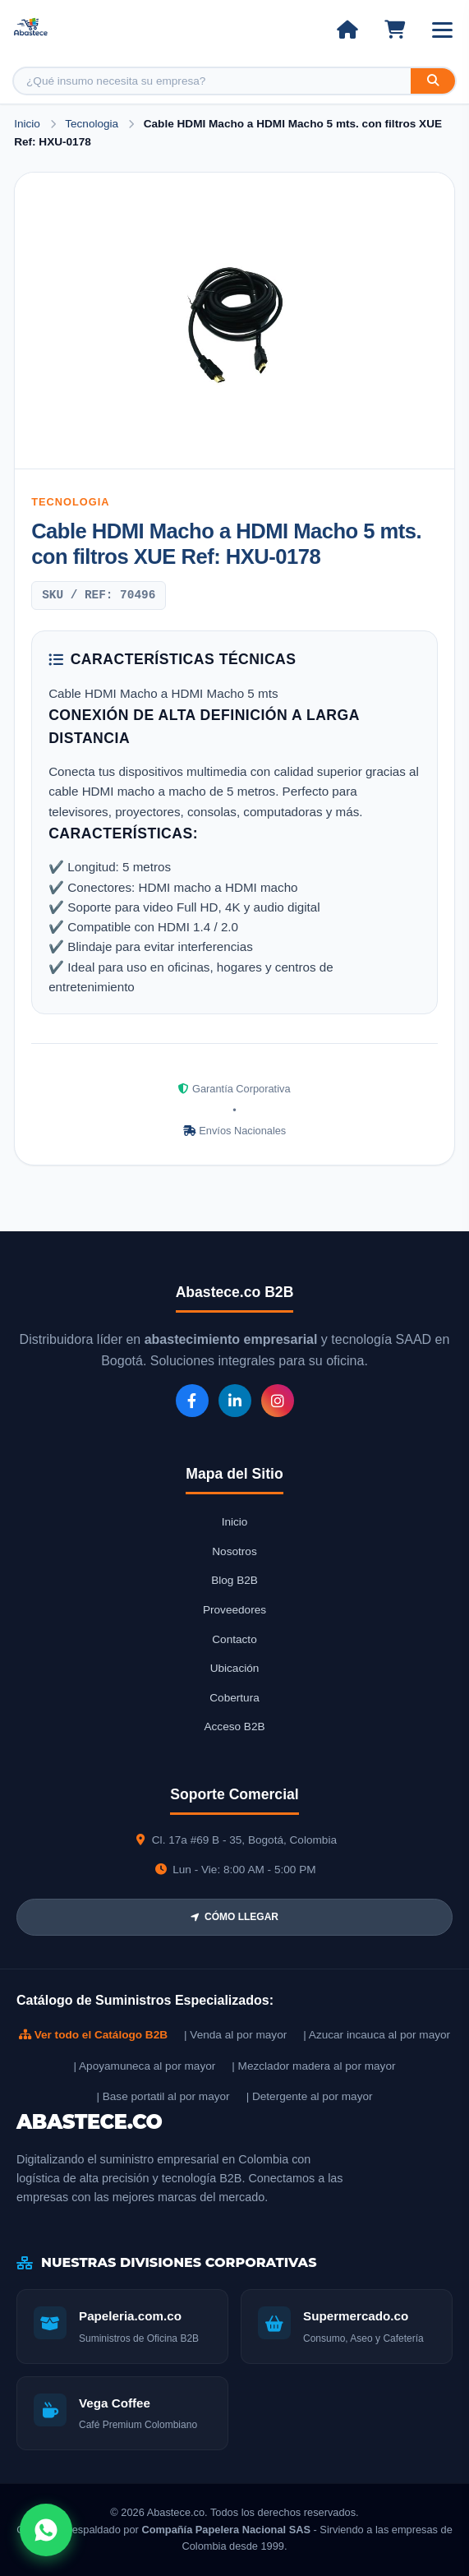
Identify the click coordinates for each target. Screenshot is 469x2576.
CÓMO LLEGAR (234, 1917)
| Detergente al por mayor (309, 2096)
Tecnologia (93, 124)
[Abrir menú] (442, 30)
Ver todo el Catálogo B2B (93, 2035)
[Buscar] (433, 81)
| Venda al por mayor (235, 2035)
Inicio (27, 124)
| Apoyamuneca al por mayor (144, 2066)
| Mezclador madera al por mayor (313, 2066)
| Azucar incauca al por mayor (376, 2035)
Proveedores (234, 1610)
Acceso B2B (234, 1726)
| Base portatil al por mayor (162, 2096)
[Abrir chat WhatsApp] (46, 2530)
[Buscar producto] (212, 81)
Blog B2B (234, 1580)
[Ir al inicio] (347, 30)
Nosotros (234, 1551)
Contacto (234, 1639)
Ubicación (235, 1668)
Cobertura (234, 1698)
